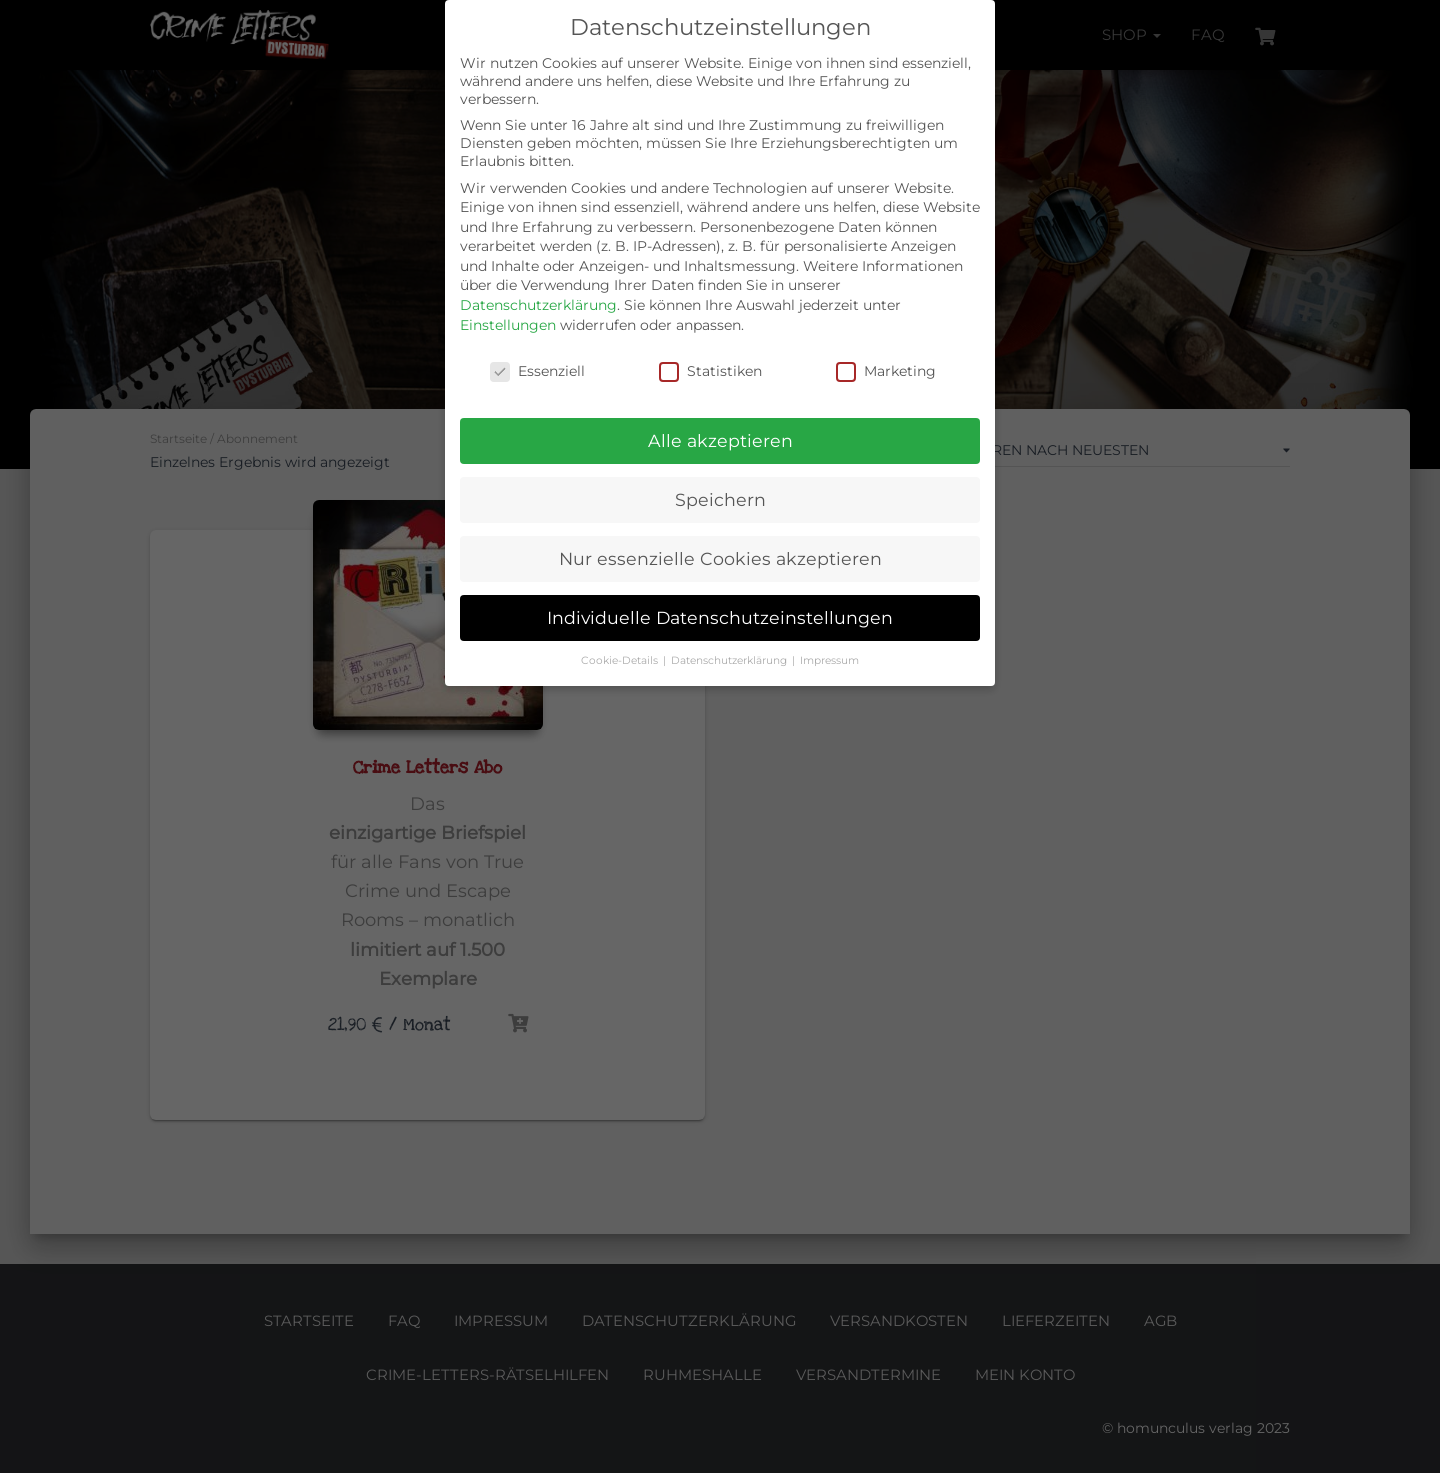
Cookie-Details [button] (621, 660)
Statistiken (710, 371)
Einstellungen (508, 325)
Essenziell (537, 371)
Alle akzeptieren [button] (720, 440)
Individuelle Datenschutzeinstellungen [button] (720, 617)
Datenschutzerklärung (538, 305)
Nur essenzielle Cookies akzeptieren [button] (720, 558)
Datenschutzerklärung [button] (730, 660)
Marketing (886, 371)
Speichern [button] (720, 499)
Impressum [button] (829, 660)
